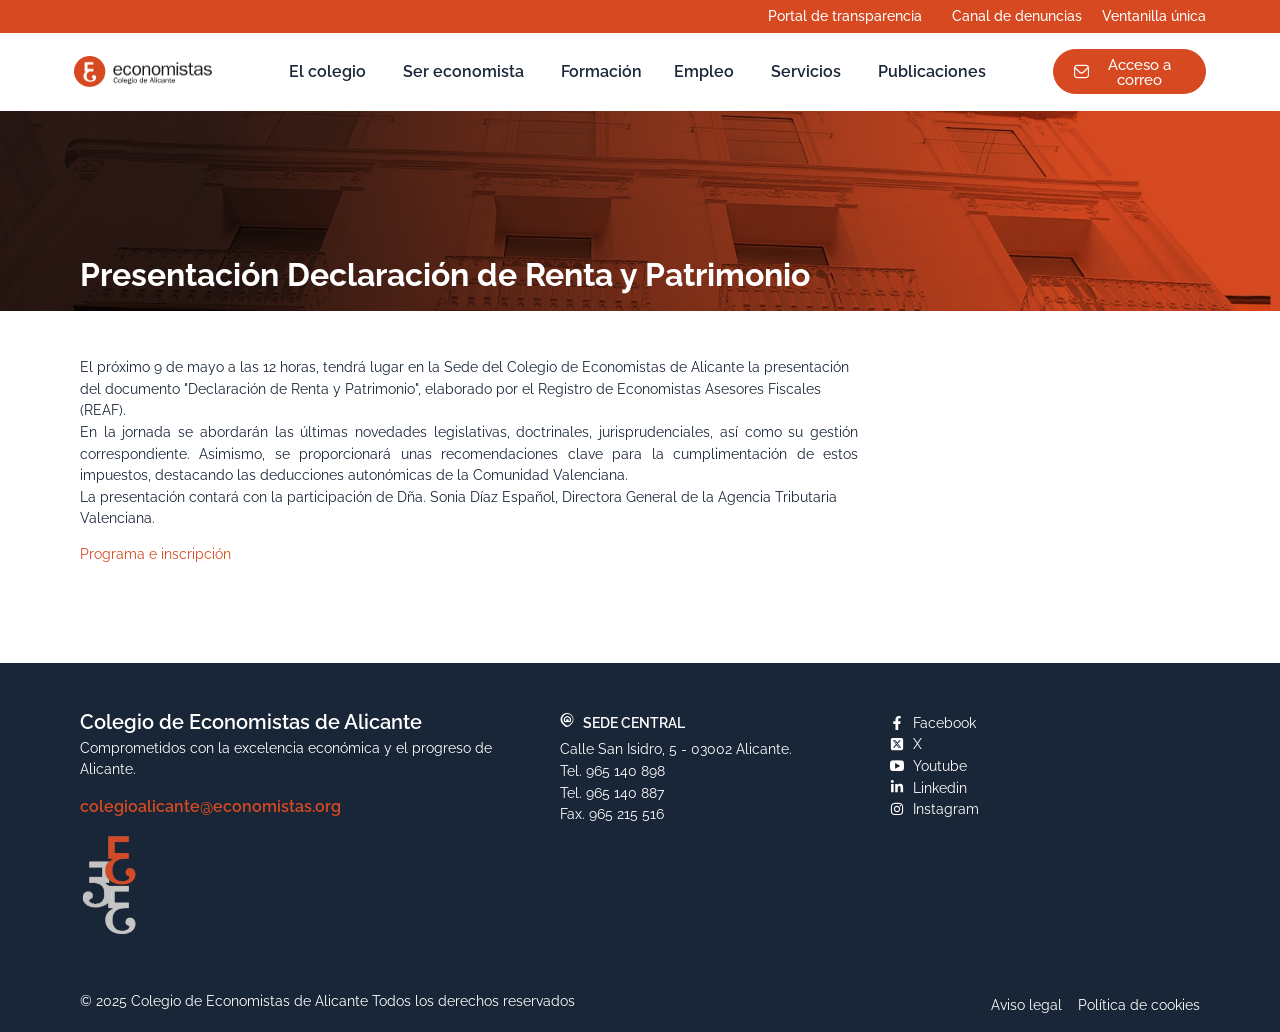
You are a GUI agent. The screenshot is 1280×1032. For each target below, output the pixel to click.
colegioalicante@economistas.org (210, 806)
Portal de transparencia (850, 16)
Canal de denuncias (1017, 15)
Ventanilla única (1159, 16)
